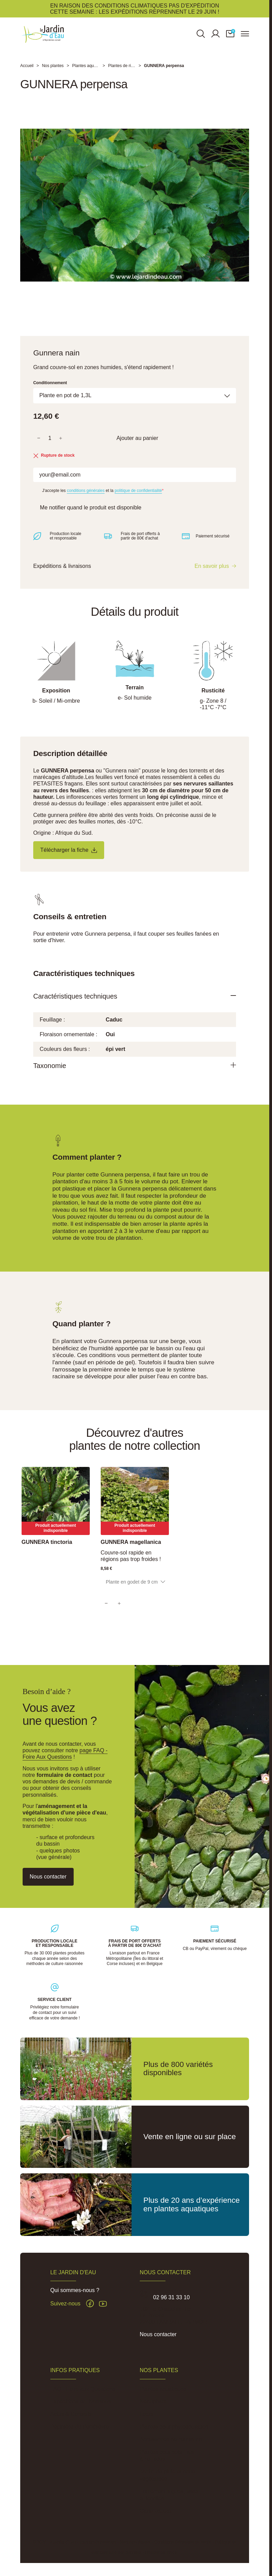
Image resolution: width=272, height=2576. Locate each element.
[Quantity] (119, 1614)
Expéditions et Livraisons (80, 2401)
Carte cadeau (156, 2511)
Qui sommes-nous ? (74, 2290)
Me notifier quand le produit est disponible (95, 514)
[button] (230, 36)
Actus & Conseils (71, 2414)
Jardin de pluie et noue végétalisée (167, 2475)
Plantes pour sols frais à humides (167, 2455)
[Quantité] (49, 443)
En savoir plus (212, 573)
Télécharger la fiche (73, 857)
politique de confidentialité (138, 497)
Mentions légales (135, 2542)
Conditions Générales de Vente (182, 2542)
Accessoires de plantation (171, 2439)
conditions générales (85, 497)
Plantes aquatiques (163, 2389)
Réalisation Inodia (161, 2552)
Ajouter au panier (137, 443)
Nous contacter (158, 2334)
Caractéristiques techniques (80, 1003)
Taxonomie (51, 1073)
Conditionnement (50, 388)
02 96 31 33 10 (171, 2297)
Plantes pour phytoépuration (174, 2427)
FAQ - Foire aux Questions (82, 2389)
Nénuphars (153, 2401)
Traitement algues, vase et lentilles (169, 2494)
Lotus (146, 2414)
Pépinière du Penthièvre (79, 2427)
